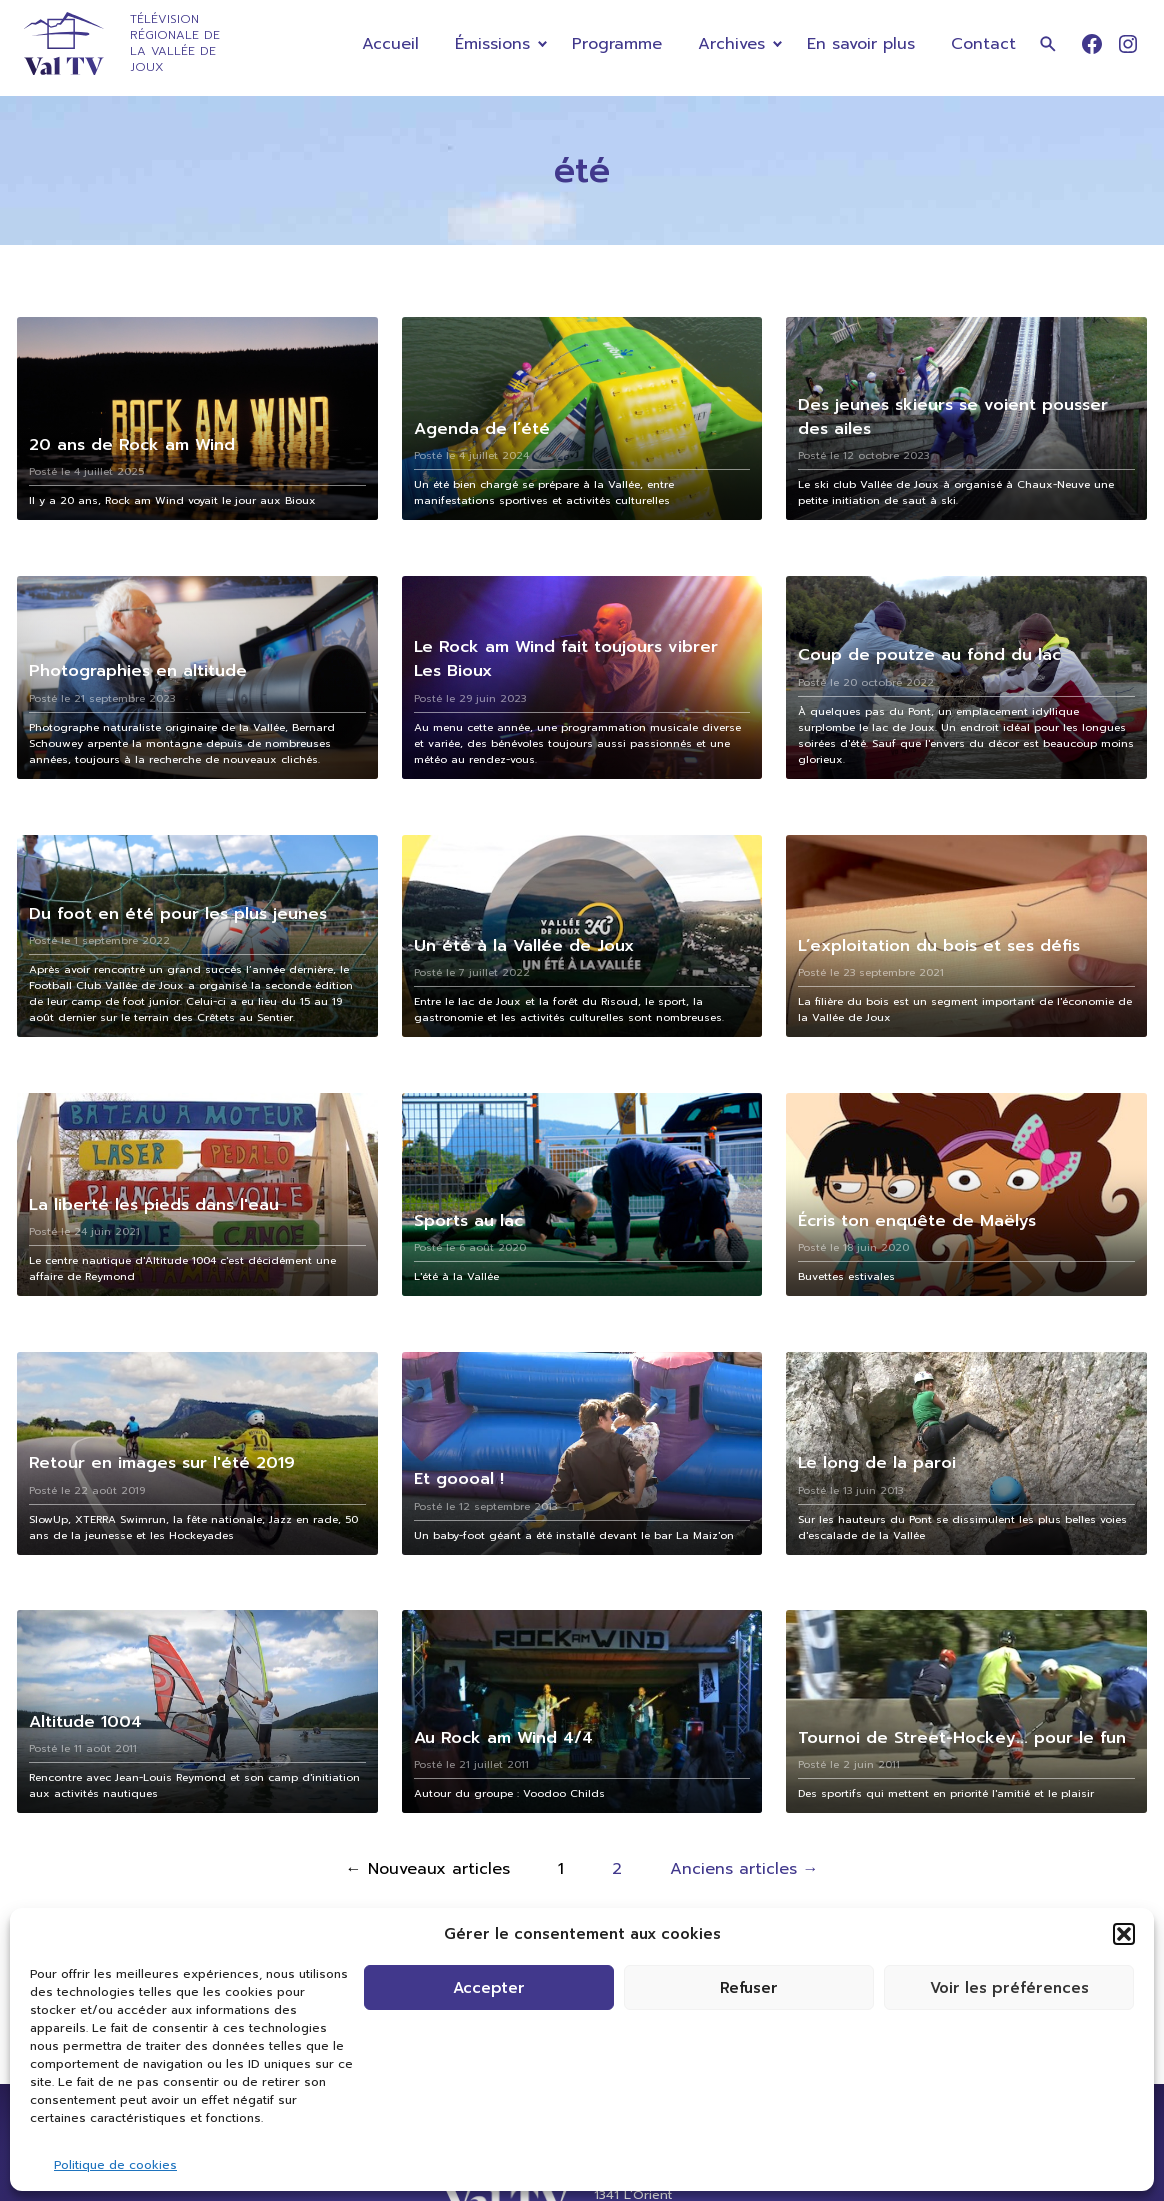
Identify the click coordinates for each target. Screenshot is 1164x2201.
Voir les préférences (1009, 1988)
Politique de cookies (115, 2165)
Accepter (489, 1988)
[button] (1124, 1934)
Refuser (749, 1988)
